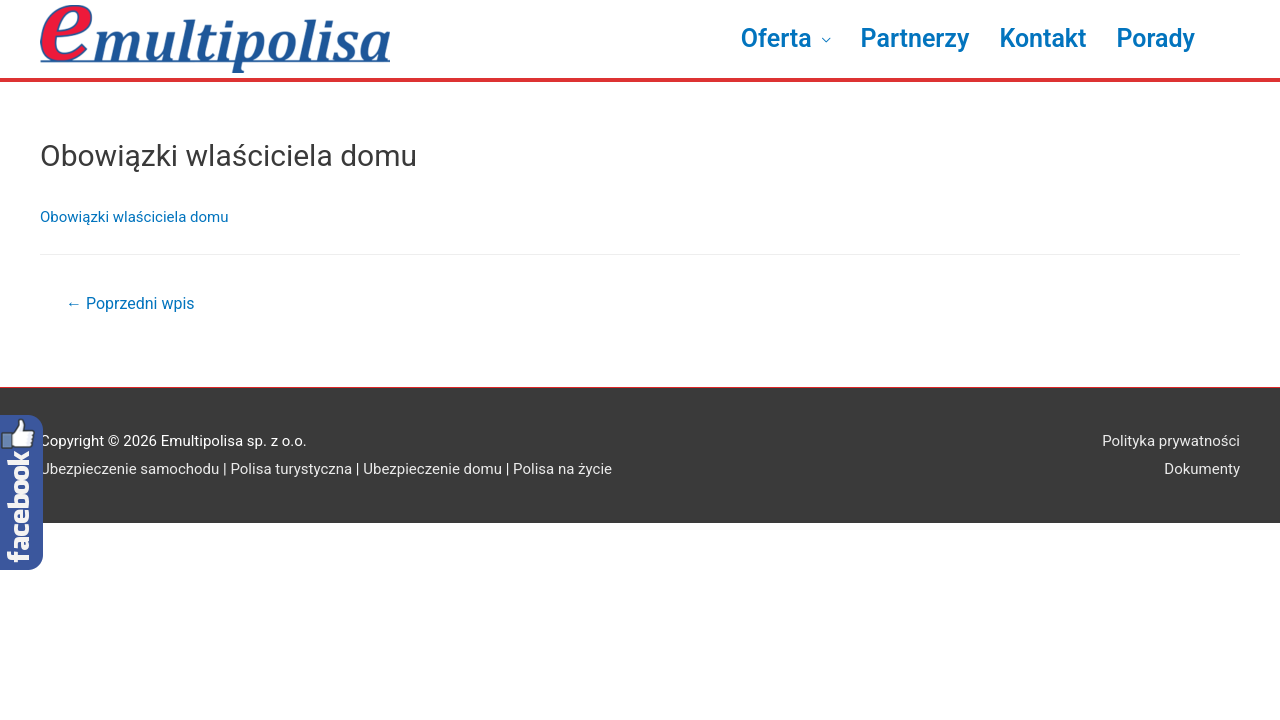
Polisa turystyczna (291, 469)
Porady (1155, 38)
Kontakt (1042, 38)
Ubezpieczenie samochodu (129, 469)
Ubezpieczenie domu (432, 469)
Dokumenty (1202, 469)
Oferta (776, 38)
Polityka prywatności (1171, 441)
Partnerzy (915, 38)
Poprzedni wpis (130, 303)
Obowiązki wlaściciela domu (134, 217)
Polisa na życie (562, 469)
